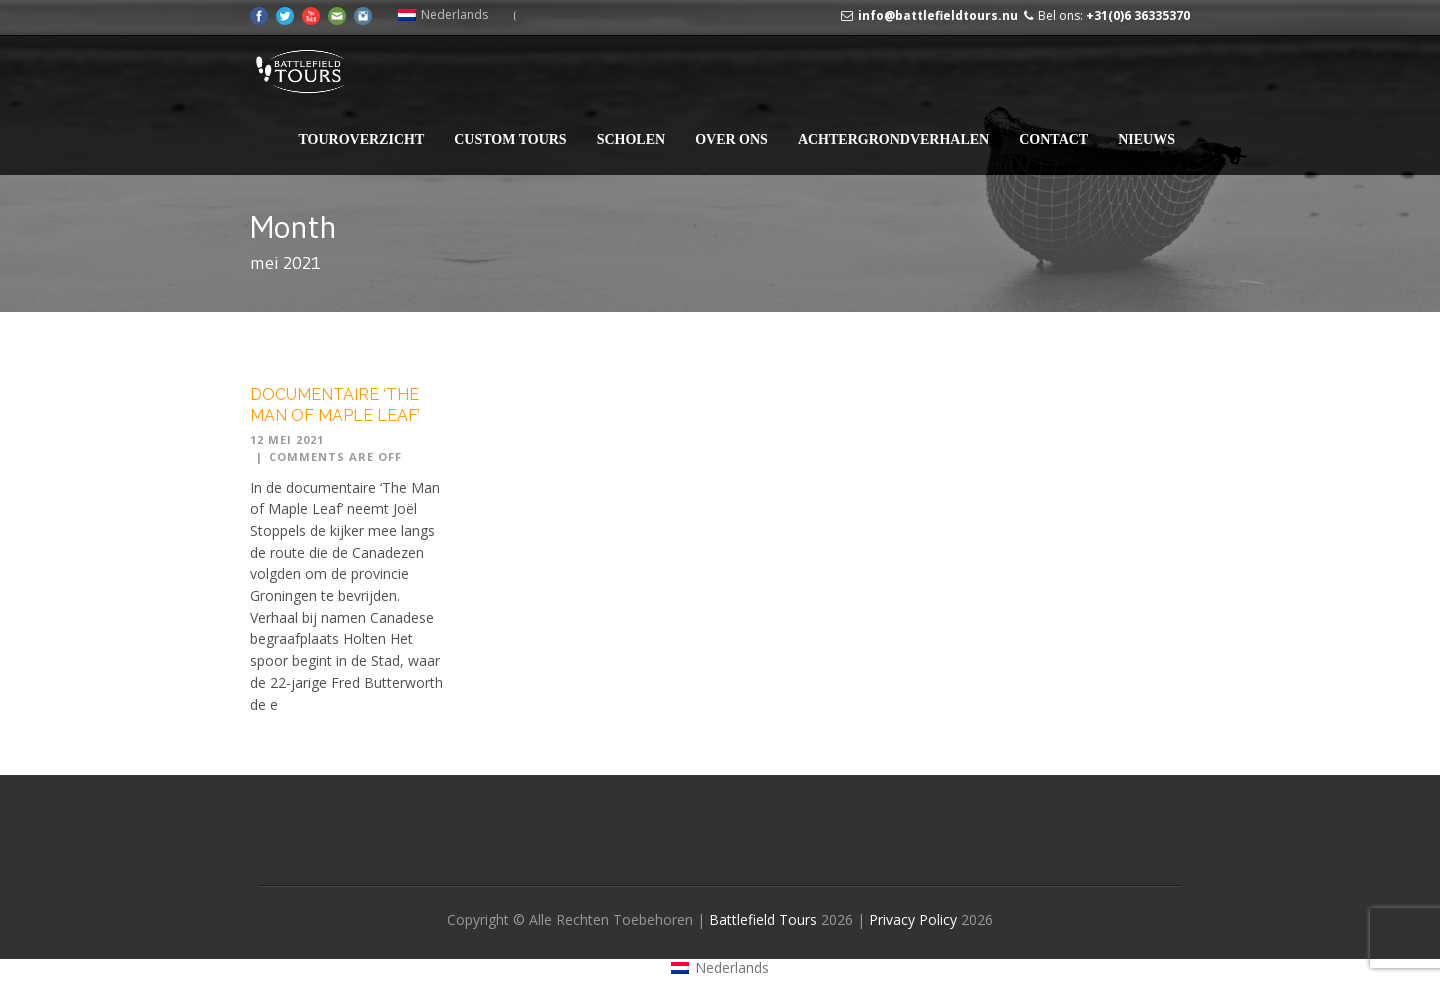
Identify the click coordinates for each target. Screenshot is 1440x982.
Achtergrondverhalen (893, 139)
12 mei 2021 (287, 439)
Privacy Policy (915, 919)
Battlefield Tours (763, 919)
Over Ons (731, 139)
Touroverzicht (361, 139)
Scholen (631, 139)
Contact (1053, 139)
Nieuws (1146, 139)
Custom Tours (510, 139)
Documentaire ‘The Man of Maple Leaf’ (335, 405)
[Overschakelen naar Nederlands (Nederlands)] (443, 15)
